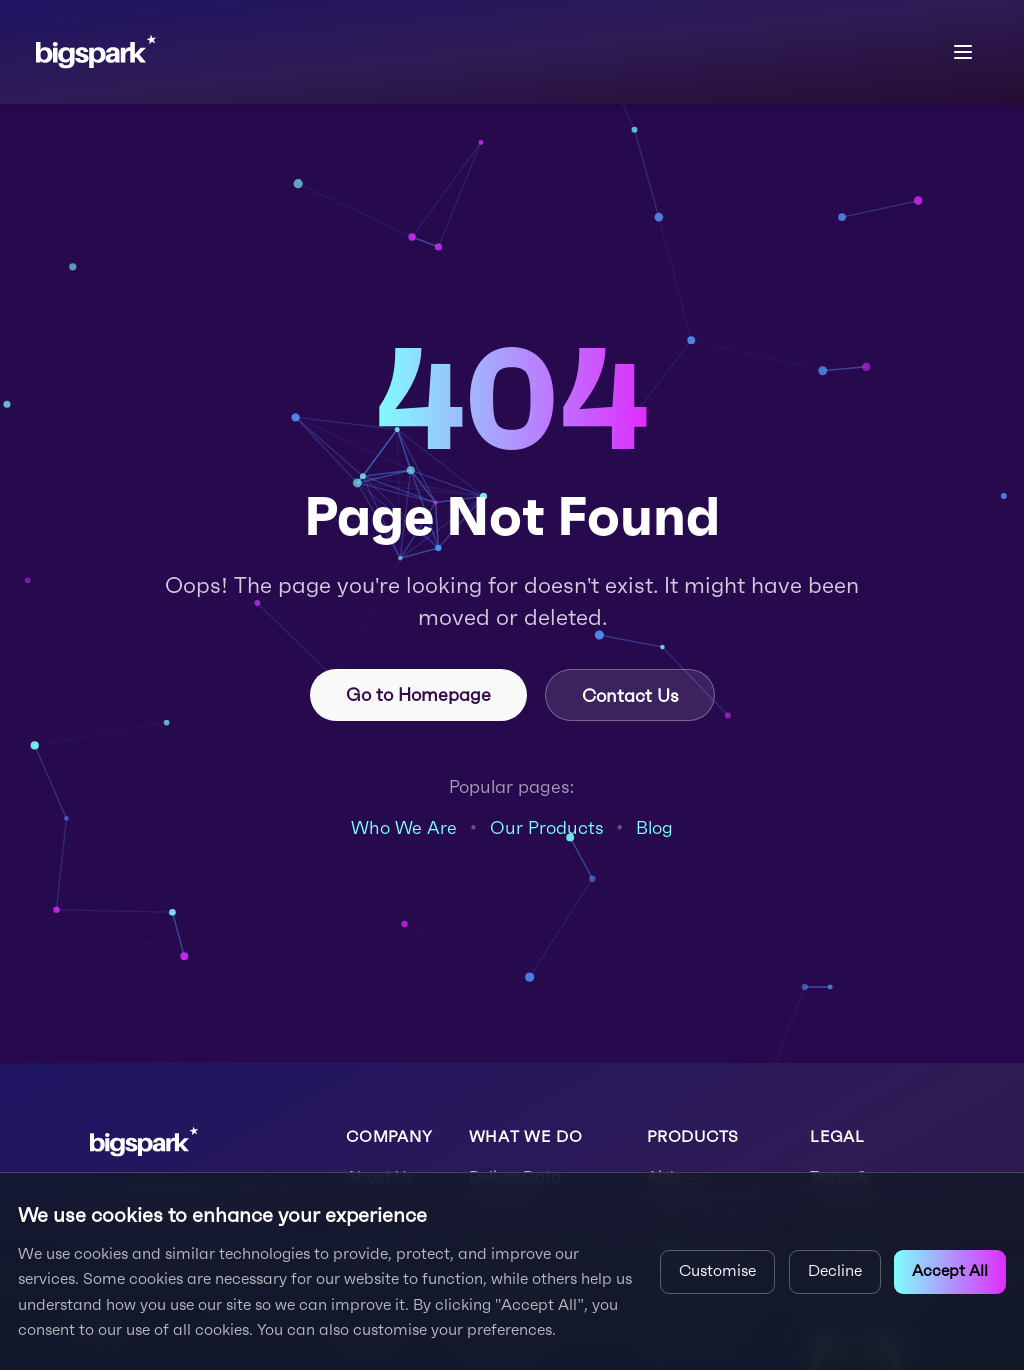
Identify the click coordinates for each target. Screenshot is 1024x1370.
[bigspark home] (96, 51)
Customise (717, 1270)
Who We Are (404, 827)
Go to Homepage (418, 694)
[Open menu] (964, 52)
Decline (835, 1270)
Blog (654, 827)
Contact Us (630, 695)
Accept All (950, 1270)
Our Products (546, 827)
